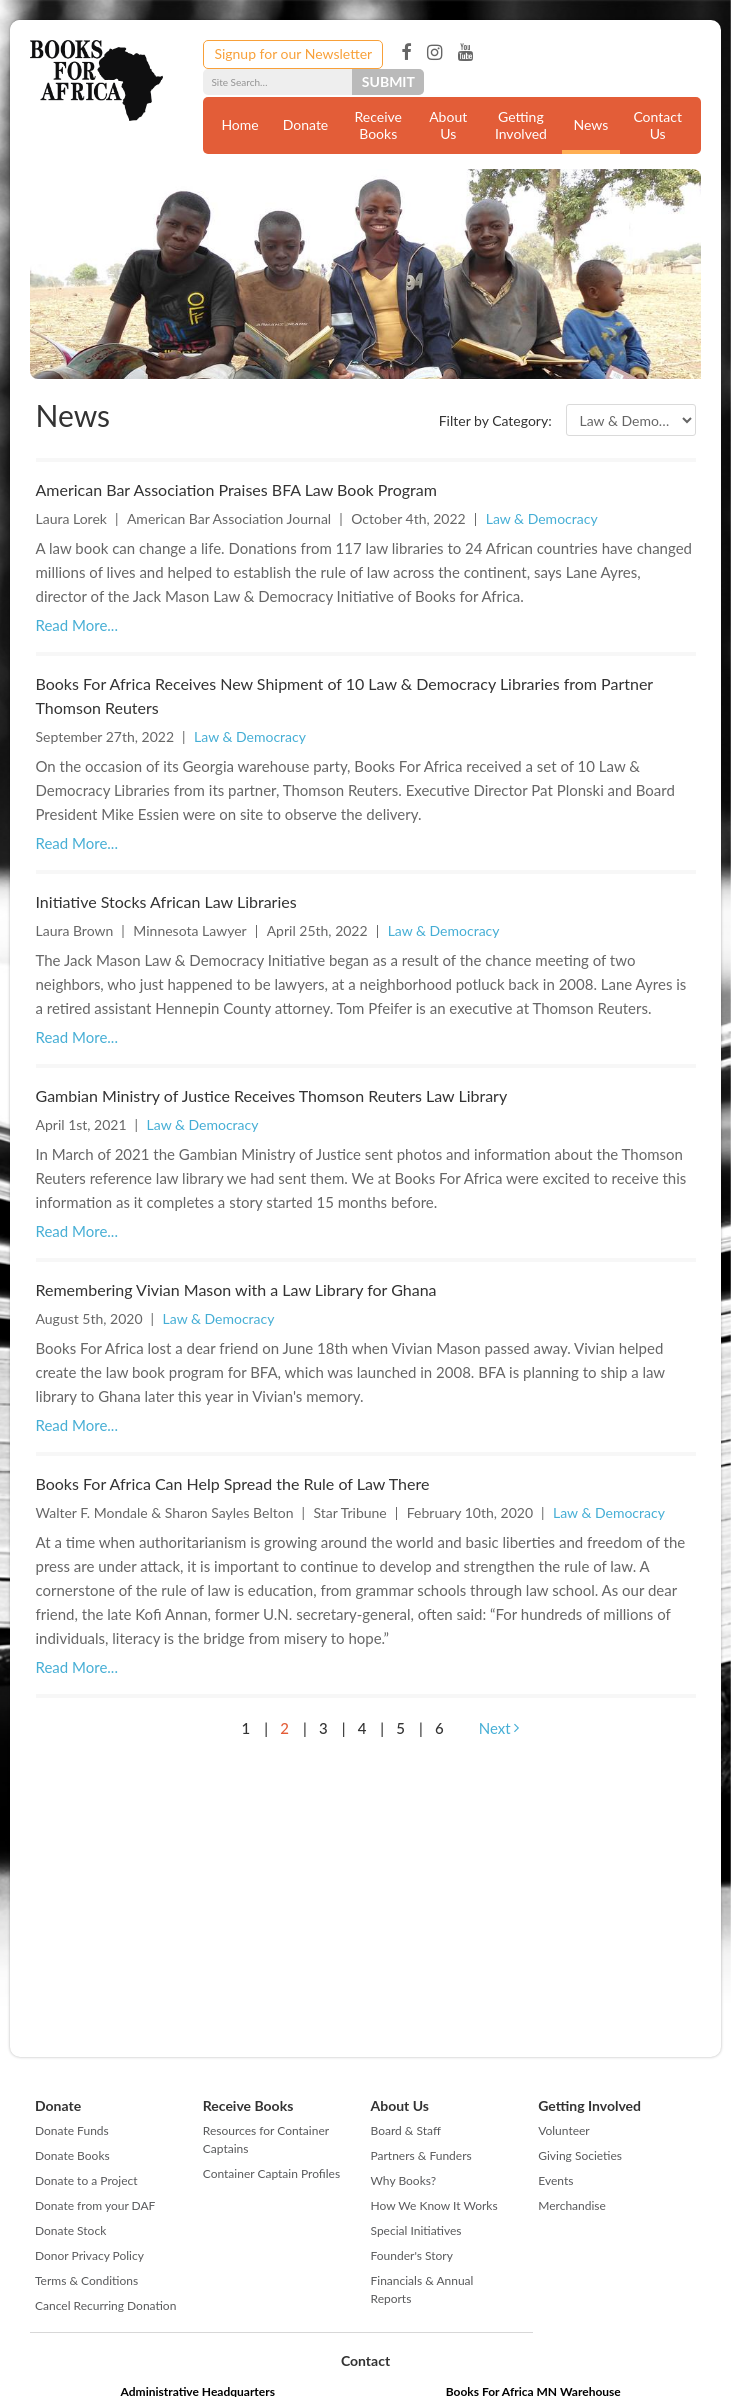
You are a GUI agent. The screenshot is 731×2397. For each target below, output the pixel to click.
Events (555, 2180)
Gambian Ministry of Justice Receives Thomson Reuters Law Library (272, 1095)
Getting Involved (521, 125)
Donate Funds (72, 2130)
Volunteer (563, 2130)
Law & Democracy (542, 518)
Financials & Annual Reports (422, 2289)
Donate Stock (70, 2230)
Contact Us (657, 125)
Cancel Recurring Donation (105, 2305)
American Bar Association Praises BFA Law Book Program (236, 489)
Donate (306, 124)
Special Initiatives (416, 2230)
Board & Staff (406, 2130)
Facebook (406, 53)
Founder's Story (412, 2255)
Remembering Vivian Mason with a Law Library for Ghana (236, 1289)
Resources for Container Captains (266, 2139)
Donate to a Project (86, 2180)
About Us (448, 125)
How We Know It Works (434, 2205)
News (591, 124)
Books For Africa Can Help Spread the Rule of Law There (233, 1483)
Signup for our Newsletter (293, 53)
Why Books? (404, 2180)
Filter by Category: (495, 420)
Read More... (77, 625)
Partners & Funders (421, 2155)
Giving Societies (580, 2155)
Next (499, 1728)
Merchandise (572, 2205)
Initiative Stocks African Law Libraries (166, 901)
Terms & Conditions (86, 2280)
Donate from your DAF (95, 2205)
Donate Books (72, 2155)
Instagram (434, 53)
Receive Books (377, 125)
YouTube (465, 53)
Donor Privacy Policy (89, 2255)
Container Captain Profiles (271, 2173)
